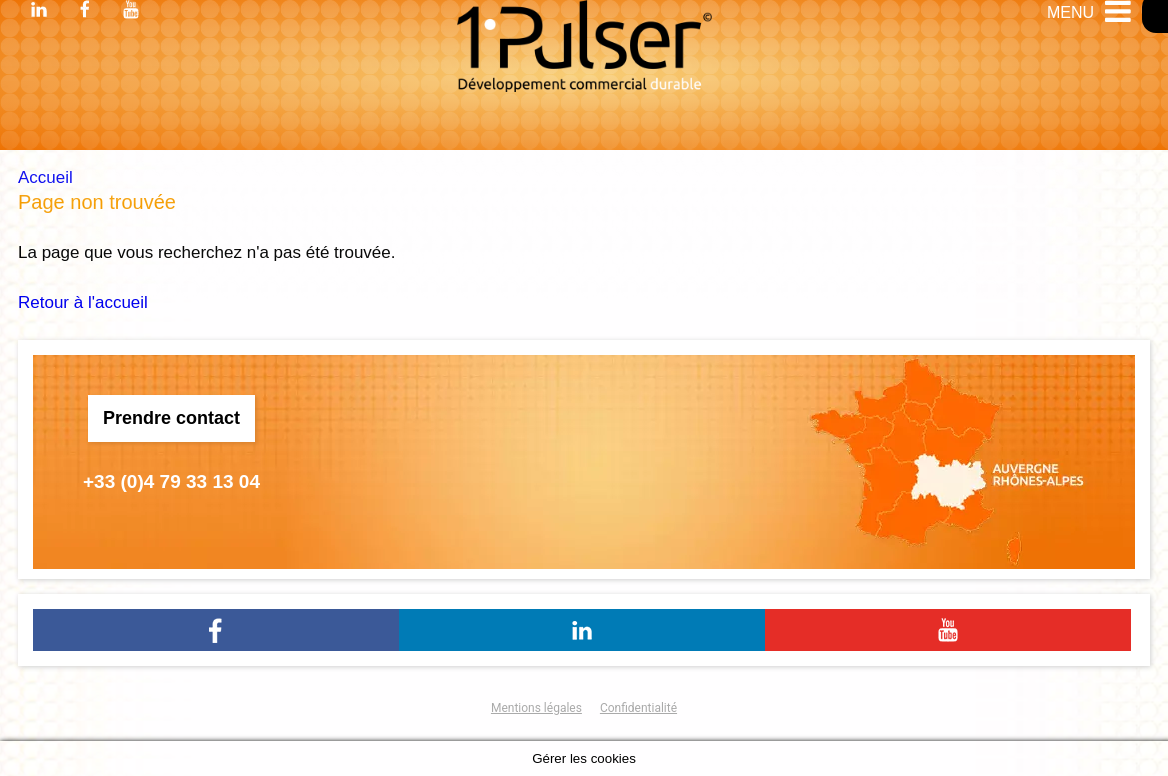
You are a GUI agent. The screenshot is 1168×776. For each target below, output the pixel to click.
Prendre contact (171, 418)
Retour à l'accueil (83, 302)
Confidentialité (638, 708)
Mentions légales (536, 708)
